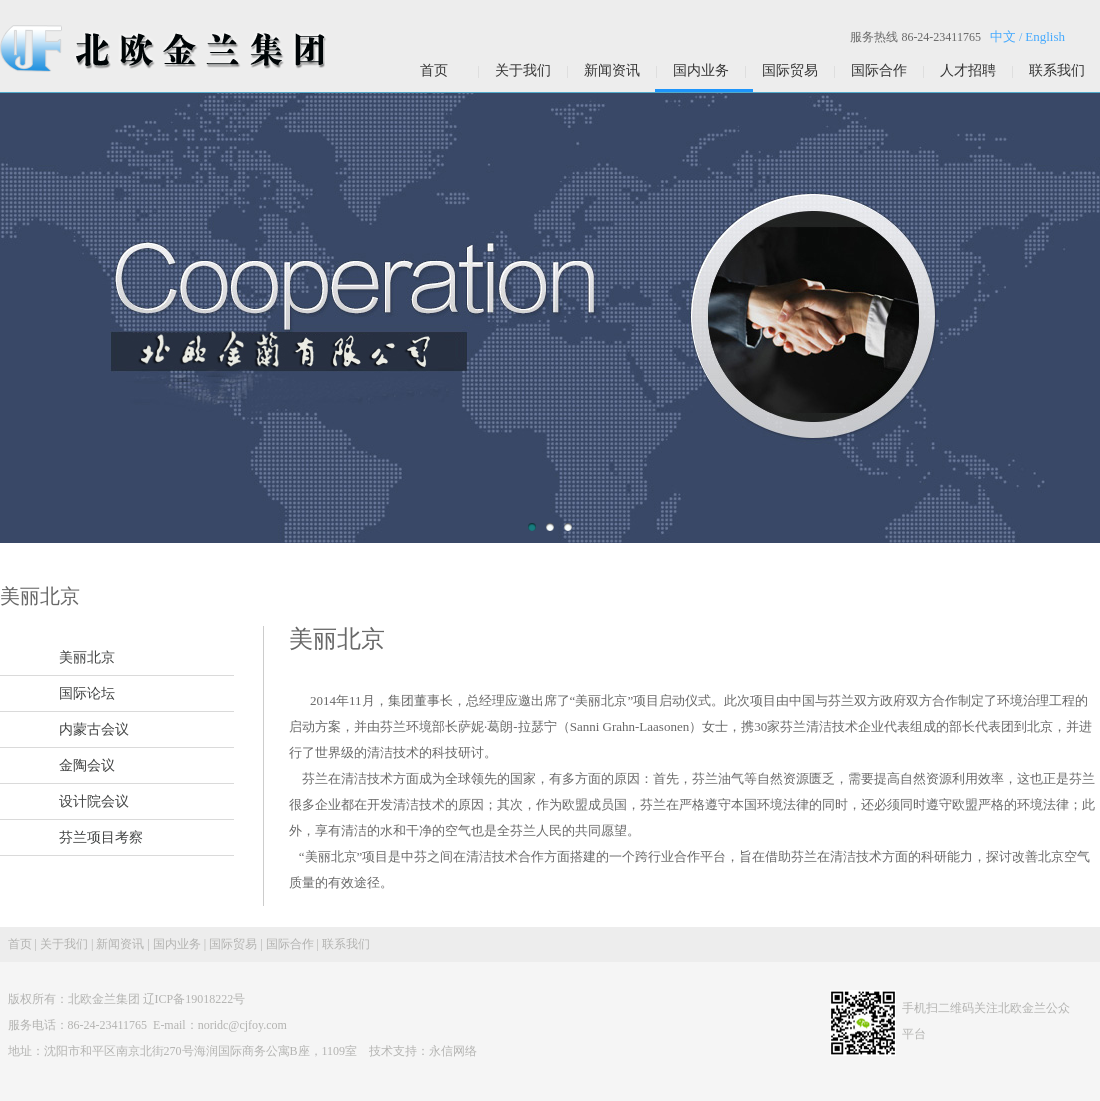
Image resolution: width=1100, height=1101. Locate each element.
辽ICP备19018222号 (194, 999)
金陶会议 (87, 765)
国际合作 (879, 70)
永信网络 (453, 1051)
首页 (434, 70)
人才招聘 (968, 70)
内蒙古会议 (94, 729)
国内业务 (701, 70)
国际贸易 (790, 70)
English (1045, 36)
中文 (1003, 36)
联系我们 (1057, 70)
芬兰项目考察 (101, 837)
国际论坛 (87, 693)
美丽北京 (87, 657)
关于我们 (523, 70)
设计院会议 (94, 801)
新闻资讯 (612, 70)
